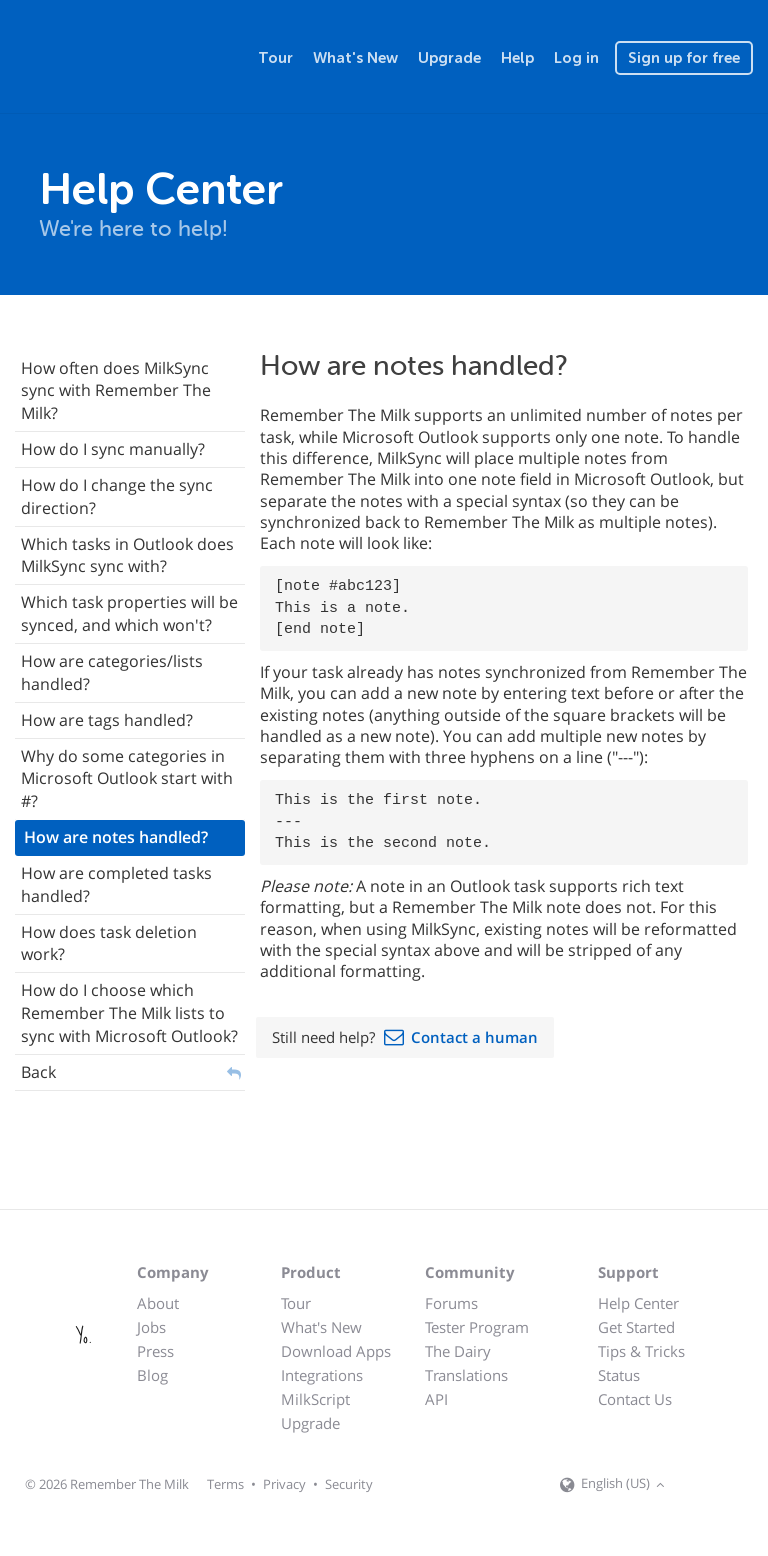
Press (155, 1351)
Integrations (322, 1375)
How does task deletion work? (109, 943)
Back (38, 1072)
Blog (152, 1375)
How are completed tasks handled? (116, 884)
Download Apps (336, 1351)
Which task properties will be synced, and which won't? (129, 613)
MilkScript (315, 1399)
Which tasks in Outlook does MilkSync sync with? (127, 555)
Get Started (636, 1327)
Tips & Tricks (641, 1351)
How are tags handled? (107, 720)
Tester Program (477, 1327)
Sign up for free (684, 58)
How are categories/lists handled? (112, 672)
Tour (275, 58)
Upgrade (449, 58)
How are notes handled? (116, 837)
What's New (355, 58)
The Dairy (458, 1351)
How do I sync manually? (113, 449)
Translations (466, 1375)
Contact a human (474, 1037)
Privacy (284, 1484)
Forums (451, 1303)
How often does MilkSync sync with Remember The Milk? (116, 391)
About (158, 1303)
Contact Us (635, 1399)
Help (517, 58)
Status (619, 1375)
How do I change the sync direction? (117, 496)
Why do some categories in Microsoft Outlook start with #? (127, 779)
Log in (576, 58)
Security (349, 1484)
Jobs (151, 1327)
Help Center (638, 1303)
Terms (225, 1484)
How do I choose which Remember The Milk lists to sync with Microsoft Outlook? (129, 1013)
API (436, 1399)
